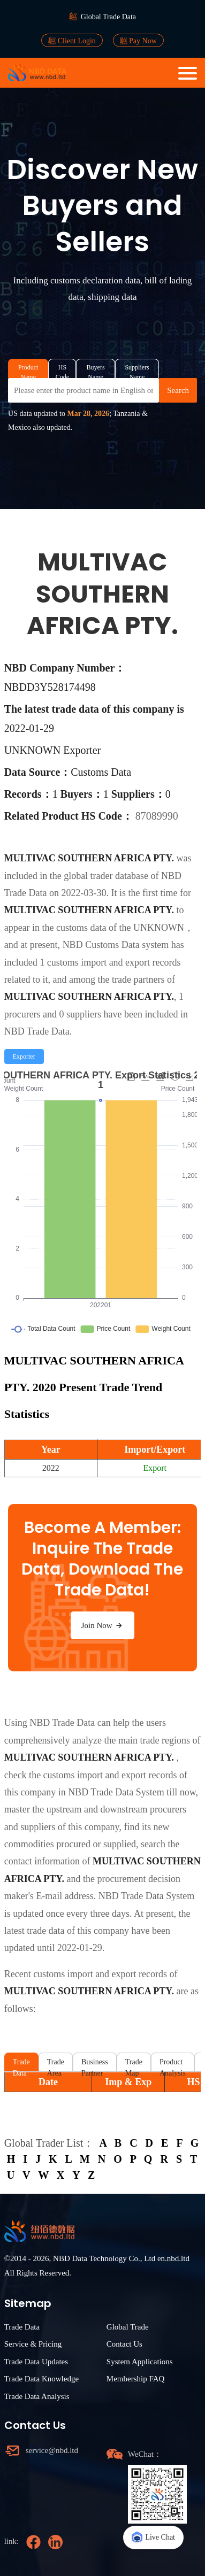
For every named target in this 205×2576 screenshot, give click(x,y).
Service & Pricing (33, 2344)
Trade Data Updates (36, 2361)
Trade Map (133, 2064)
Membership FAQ (135, 2378)
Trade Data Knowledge (41, 2378)
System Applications (140, 2361)
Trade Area (55, 2064)
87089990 (156, 816)
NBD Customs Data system (116, 944)
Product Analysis (173, 2064)
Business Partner (94, 2064)
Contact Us (124, 2344)
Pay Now (138, 40)
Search (178, 390)
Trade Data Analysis (37, 2396)
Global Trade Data (108, 17)
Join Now (102, 1625)
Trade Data (21, 2064)
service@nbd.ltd (52, 2450)
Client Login (72, 40)
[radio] (24, 1056)
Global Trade (128, 2327)
